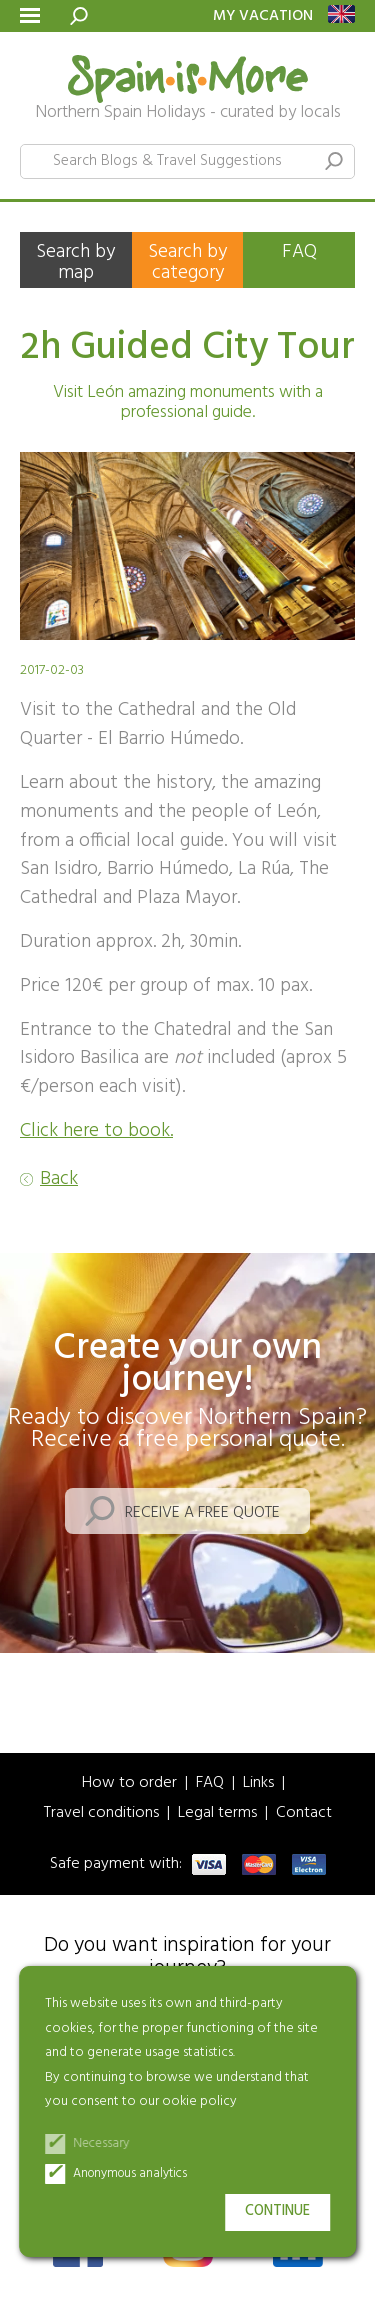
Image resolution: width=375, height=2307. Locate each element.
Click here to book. (96, 1131)
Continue (277, 2211)
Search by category (187, 262)
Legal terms (217, 1813)
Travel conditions (101, 1813)
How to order (129, 1783)
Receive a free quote (202, 1513)
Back (59, 1179)
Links (258, 1783)
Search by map (75, 262)
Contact (304, 1813)
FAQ (299, 252)
